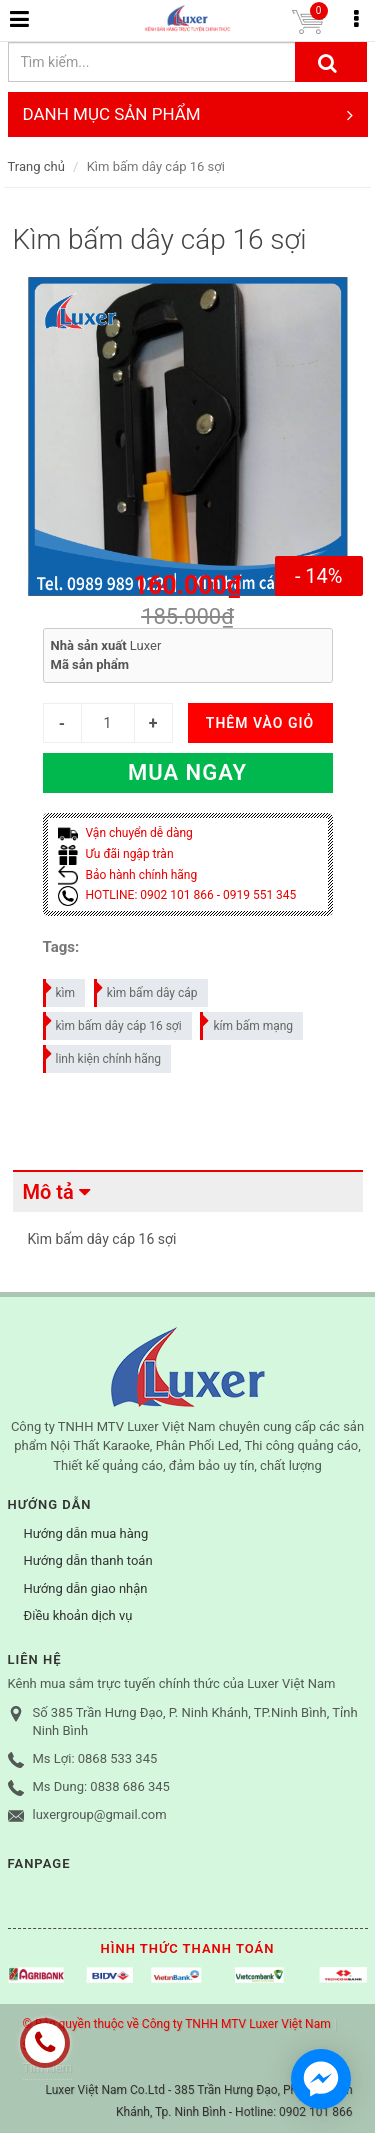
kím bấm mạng (247, 1022)
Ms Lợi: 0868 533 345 (95, 1758)
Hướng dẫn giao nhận (86, 1588)
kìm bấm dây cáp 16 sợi (113, 1022)
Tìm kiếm (48, 2068)
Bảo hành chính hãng (128, 875)
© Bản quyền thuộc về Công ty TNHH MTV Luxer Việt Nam (177, 2024)
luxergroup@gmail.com (100, 1814)
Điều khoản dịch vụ (78, 1615)
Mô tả (48, 1192)
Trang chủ (36, 166)
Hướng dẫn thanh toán (88, 1560)
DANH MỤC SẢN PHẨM (188, 114)
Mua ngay (187, 772)
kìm (60, 989)
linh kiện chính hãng (103, 1055)
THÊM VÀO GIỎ (260, 723)
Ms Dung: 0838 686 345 (101, 1786)
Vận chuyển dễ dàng (125, 833)
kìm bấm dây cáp (147, 989)
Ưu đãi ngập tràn (116, 854)
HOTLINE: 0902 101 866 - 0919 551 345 (177, 895)
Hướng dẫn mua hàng (86, 1533)
